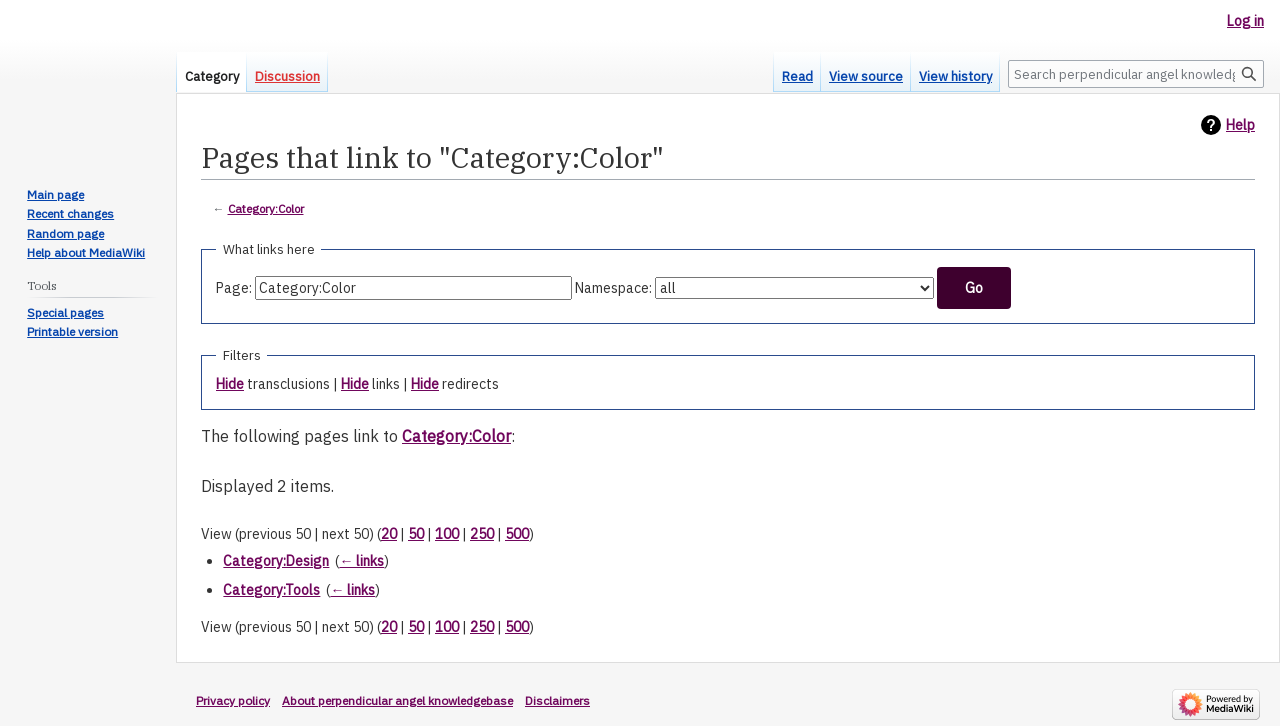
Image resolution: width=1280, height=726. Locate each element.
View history (955, 76)
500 (517, 534)
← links (361, 561)
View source (866, 76)
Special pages (65, 312)
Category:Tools (271, 590)
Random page (65, 233)
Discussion (287, 76)
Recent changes (70, 213)
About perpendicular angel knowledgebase (397, 700)
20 (389, 534)
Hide (230, 384)
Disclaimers (557, 700)
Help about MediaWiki (86, 252)
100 (447, 534)
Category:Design (276, 561)
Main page (55, 194)
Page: (234, 288)
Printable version (72, 331)
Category (212, 76)
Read (797, 76)
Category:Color (266, 208)
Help (1240, 125)
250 (482, 534)
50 (416, 534)
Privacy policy (233, 700)
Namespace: (613, 288)
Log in (1245, 21)
